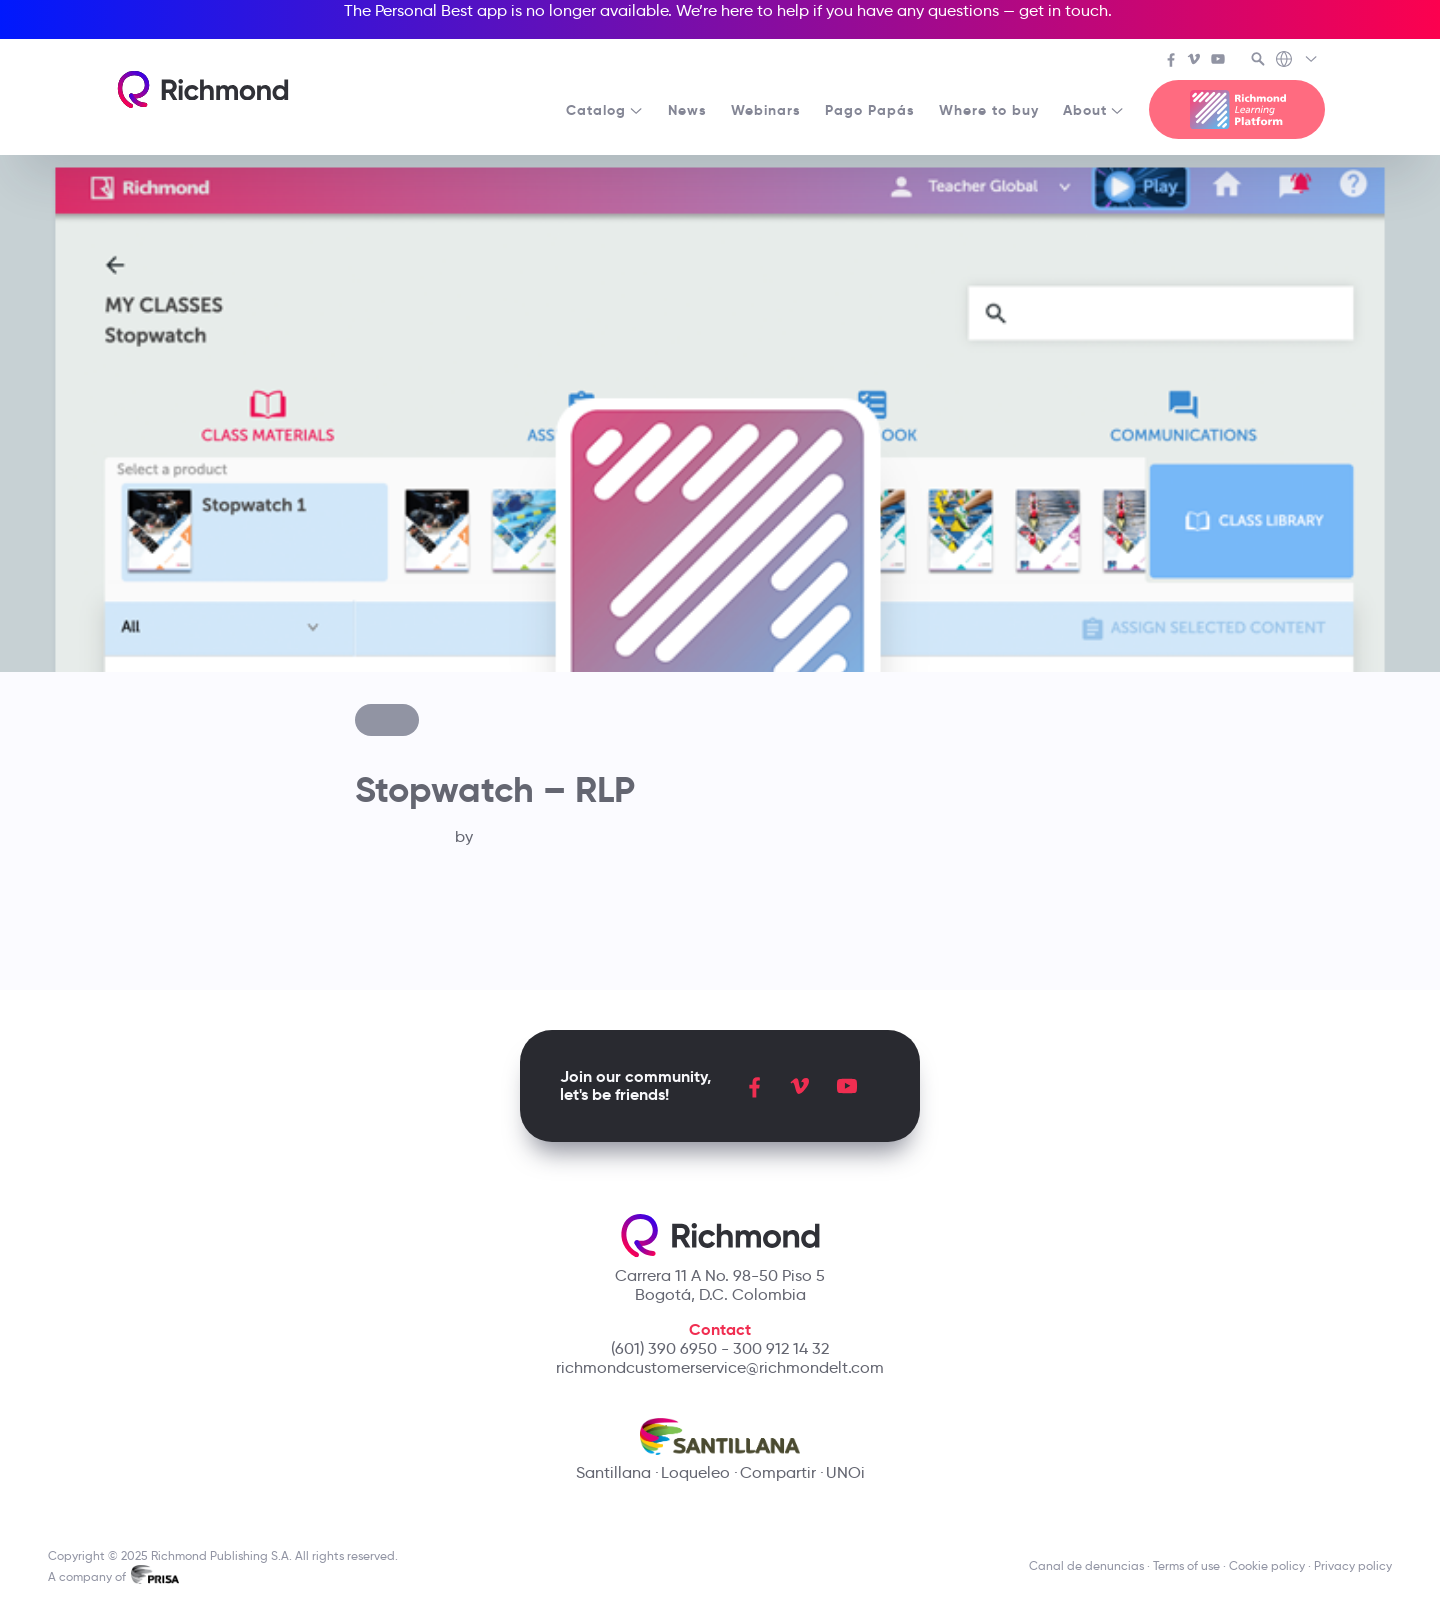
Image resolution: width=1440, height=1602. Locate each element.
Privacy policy (1353, 1565)
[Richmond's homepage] (203, 89)
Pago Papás (870, 110)
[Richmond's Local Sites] (1297, 61)
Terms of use (1186, 1565)
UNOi (845, 1472)
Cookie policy (1267, 1565)
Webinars (766, 110)
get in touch (1063, 10)
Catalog (605, 110)
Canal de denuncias (1086, 1565)
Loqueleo (695, 1472)
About (1094, 110)
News (687, 110)
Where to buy (989, 110)
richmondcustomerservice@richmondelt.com (720, 1367)
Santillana (613, 1472)
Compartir (778, 1472)
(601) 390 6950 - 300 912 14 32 (720, 1348)
